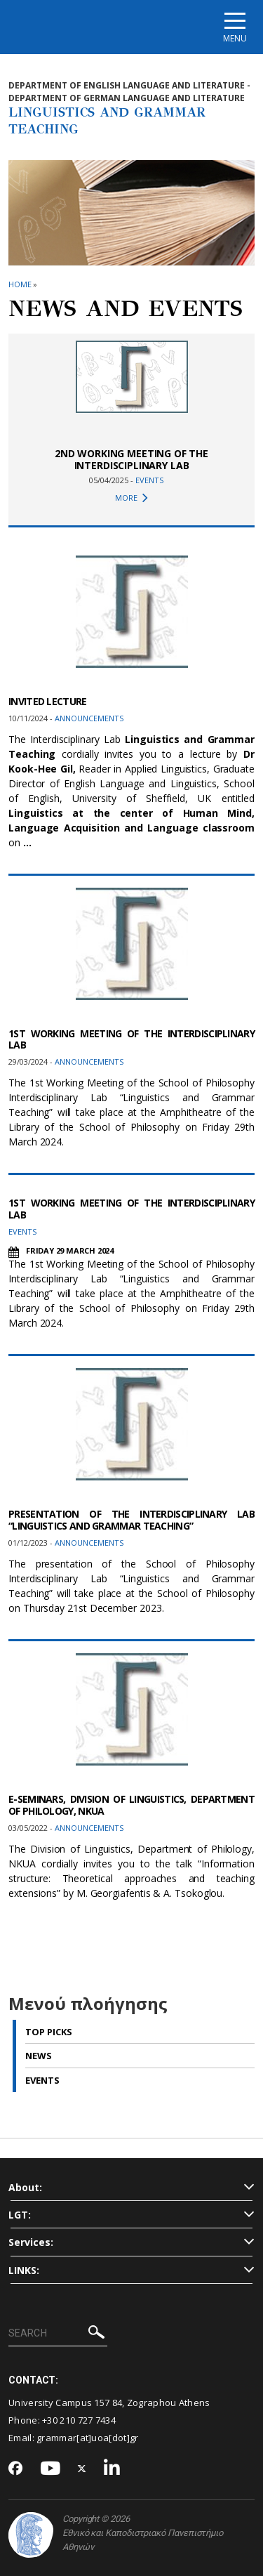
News (38, 2055)
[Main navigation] (234, 27)
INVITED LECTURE (47, 701)
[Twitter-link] (82, 2469)
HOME (20, 284)
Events (42, 2080)
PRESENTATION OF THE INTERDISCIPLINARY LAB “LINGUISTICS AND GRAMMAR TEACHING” (131, 1519)
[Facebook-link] (15, 2469)
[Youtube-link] (50, 2468)
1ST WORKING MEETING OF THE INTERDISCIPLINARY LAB (131, 1039)
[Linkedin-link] (112, 2468)
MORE (131, 498)
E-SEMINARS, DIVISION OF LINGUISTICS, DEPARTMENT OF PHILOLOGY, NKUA (131, 1805)
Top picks (48, 2031)
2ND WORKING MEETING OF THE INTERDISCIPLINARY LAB (131, 459)
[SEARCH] (57, 2333)
